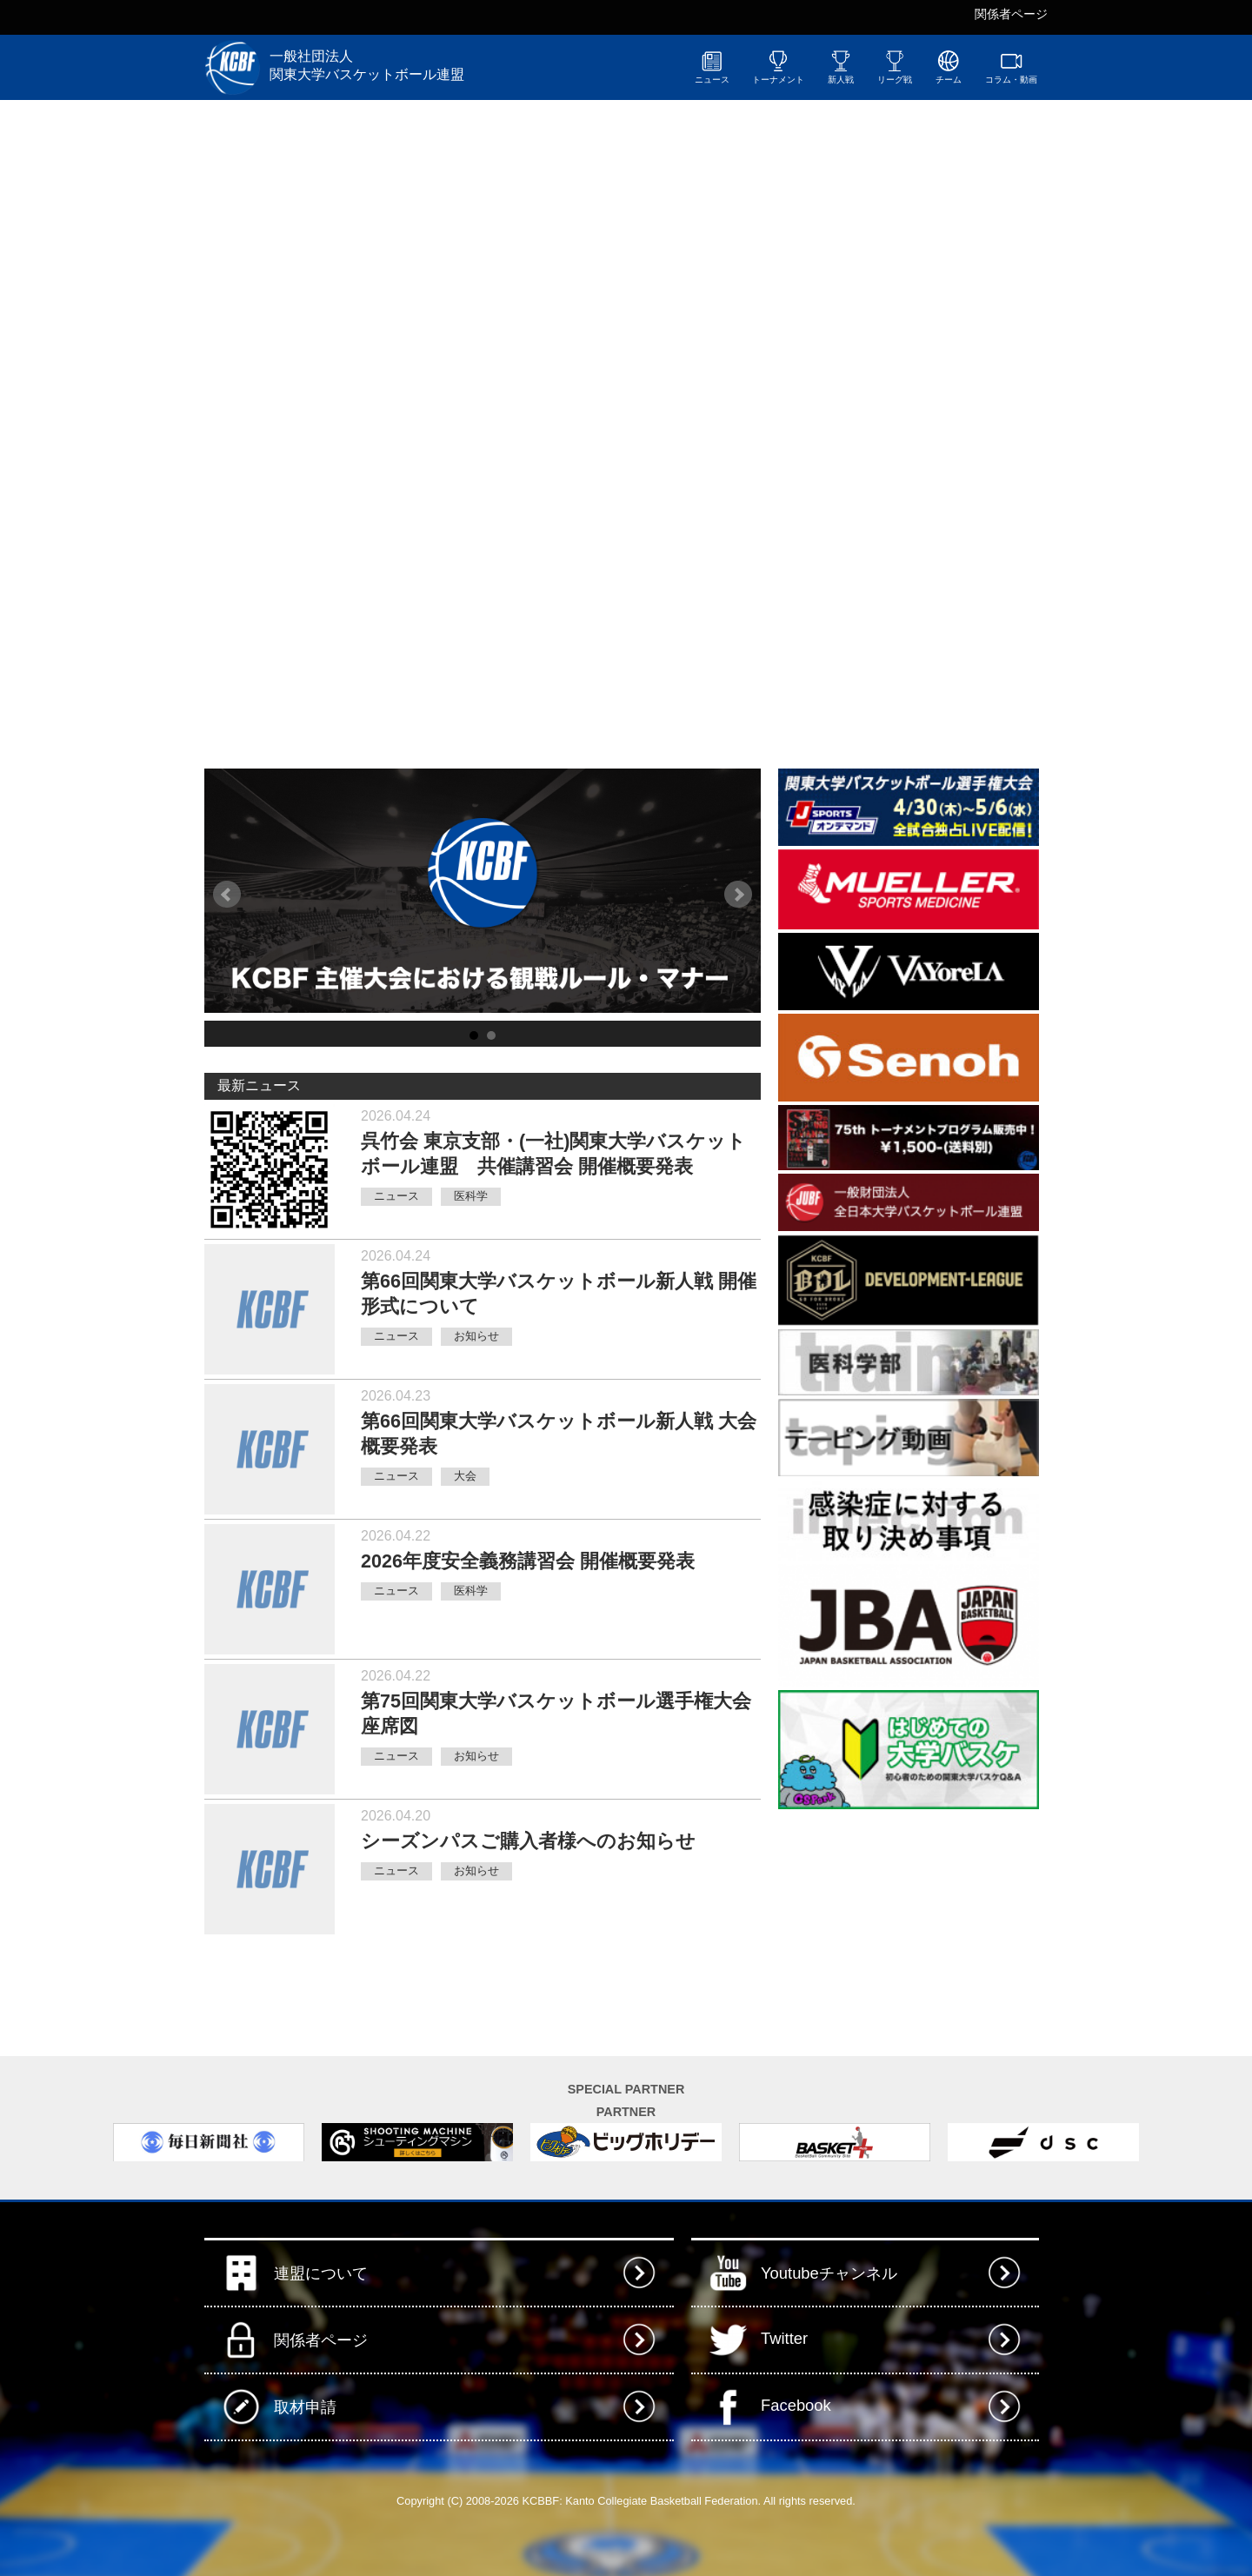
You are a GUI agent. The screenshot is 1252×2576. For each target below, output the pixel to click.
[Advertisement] (908, 1921)
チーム (949, 67)
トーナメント (778, 67)
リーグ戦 (894, 67)
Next (738, 895)
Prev (227, 895)
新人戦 (841, 67)
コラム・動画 (1011, 67)
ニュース (712, 67)
